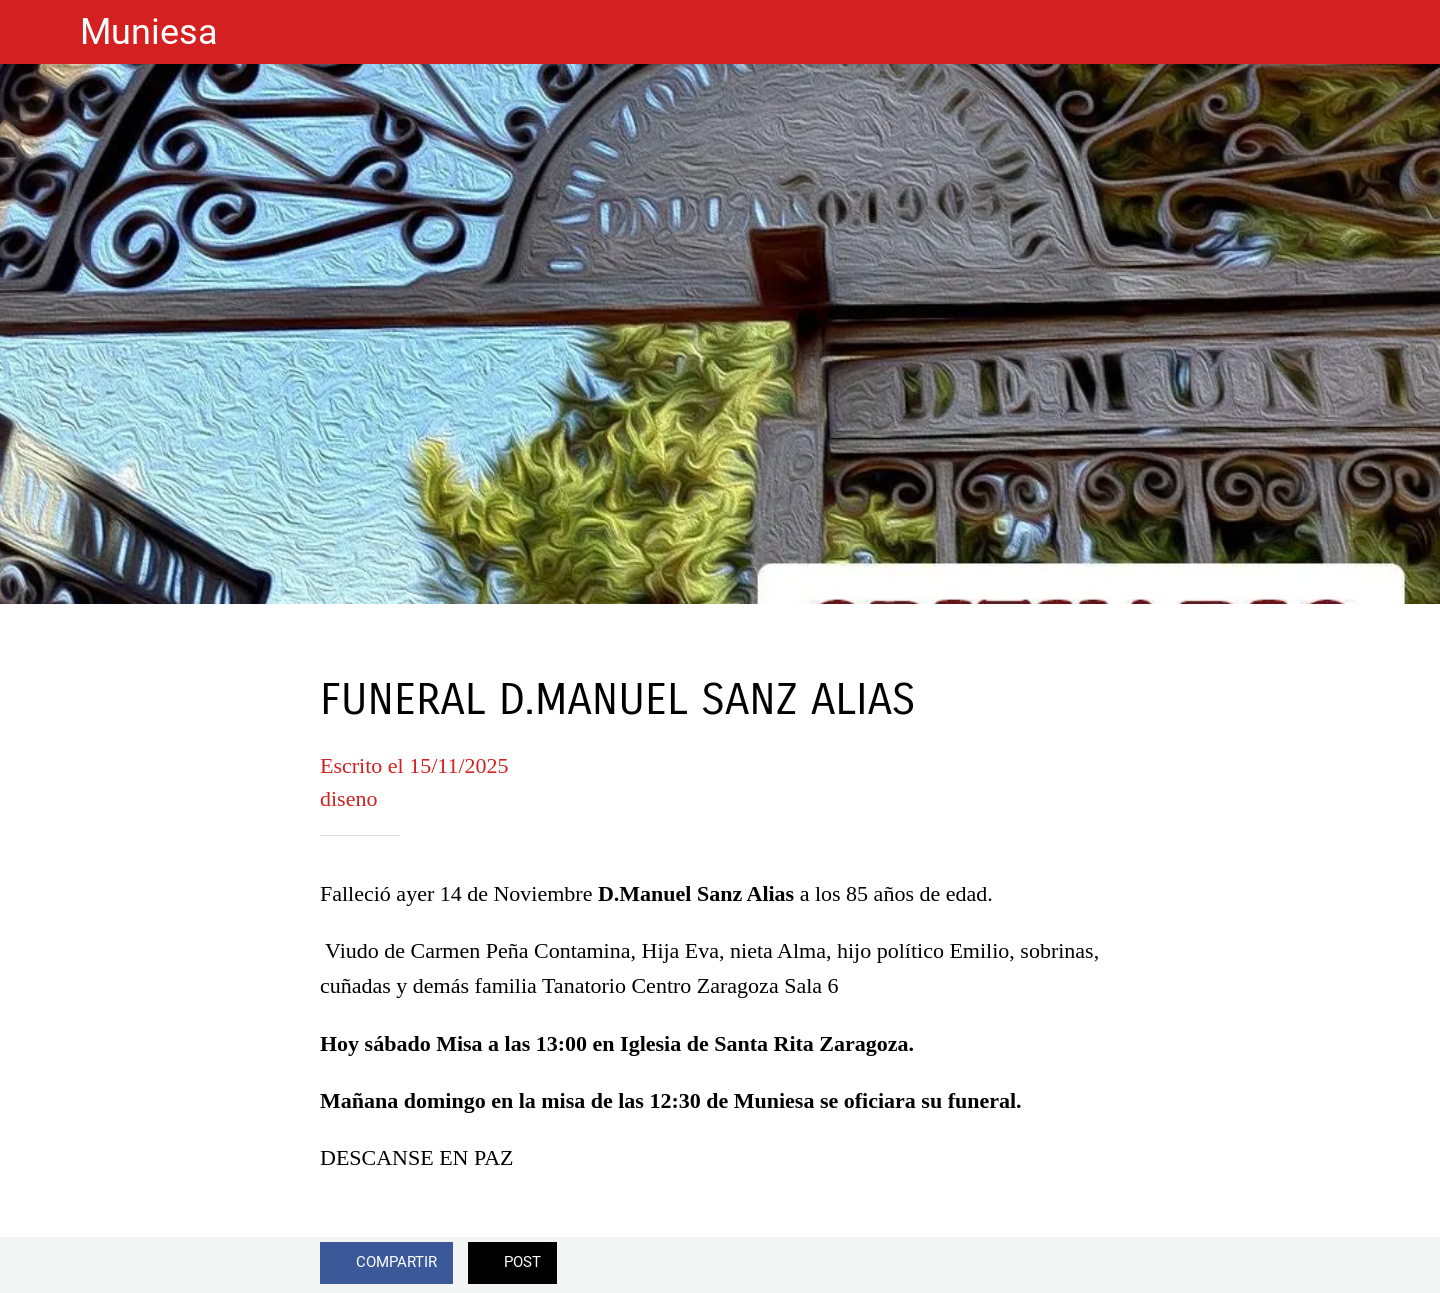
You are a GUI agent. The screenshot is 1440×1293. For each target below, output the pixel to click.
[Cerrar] (40, 32)
